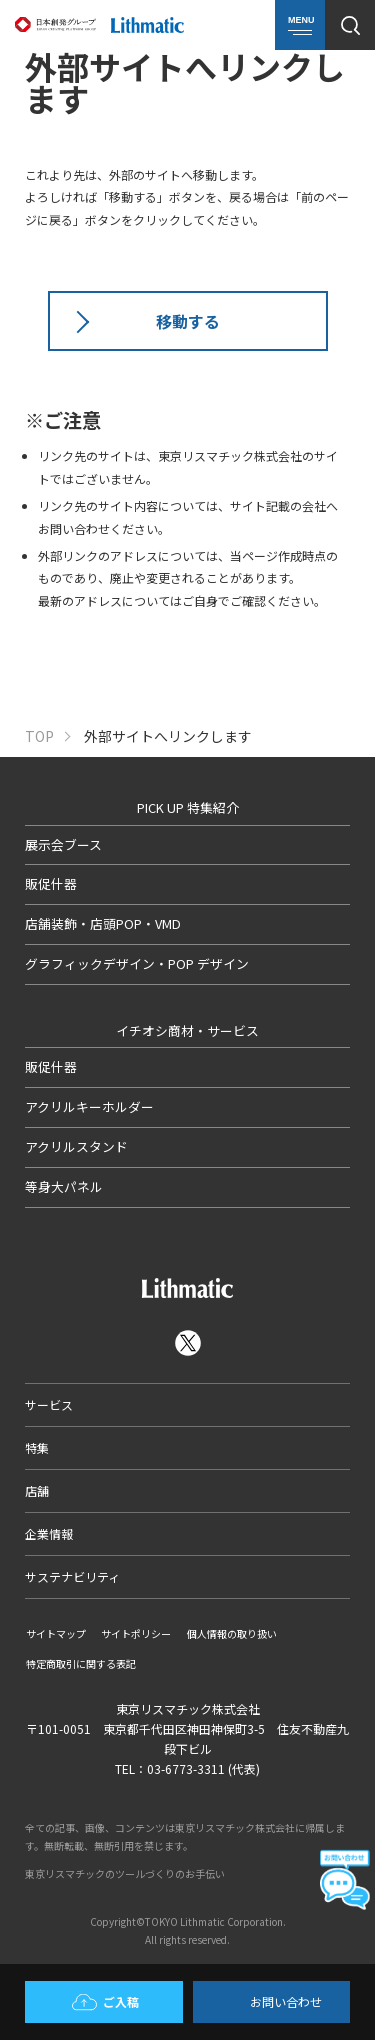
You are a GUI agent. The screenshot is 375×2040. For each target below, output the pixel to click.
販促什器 (51, 883)
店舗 (37, 1490)
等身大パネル (64, 1186)
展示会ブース (63, 844)
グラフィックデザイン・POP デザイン (137, 963)
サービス (49, 1404)
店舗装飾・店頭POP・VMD (103, 923)
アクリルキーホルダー (89, 1106)
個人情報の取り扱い (232, 1634)
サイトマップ (56, 1634)
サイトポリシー (136, 1634)
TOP (39, 736)
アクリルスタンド (76, 1146)
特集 (37, 1447)
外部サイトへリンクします (168, 736)
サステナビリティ (72, 1576)
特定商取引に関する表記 (81, 1664)
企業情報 (49, 1533)
